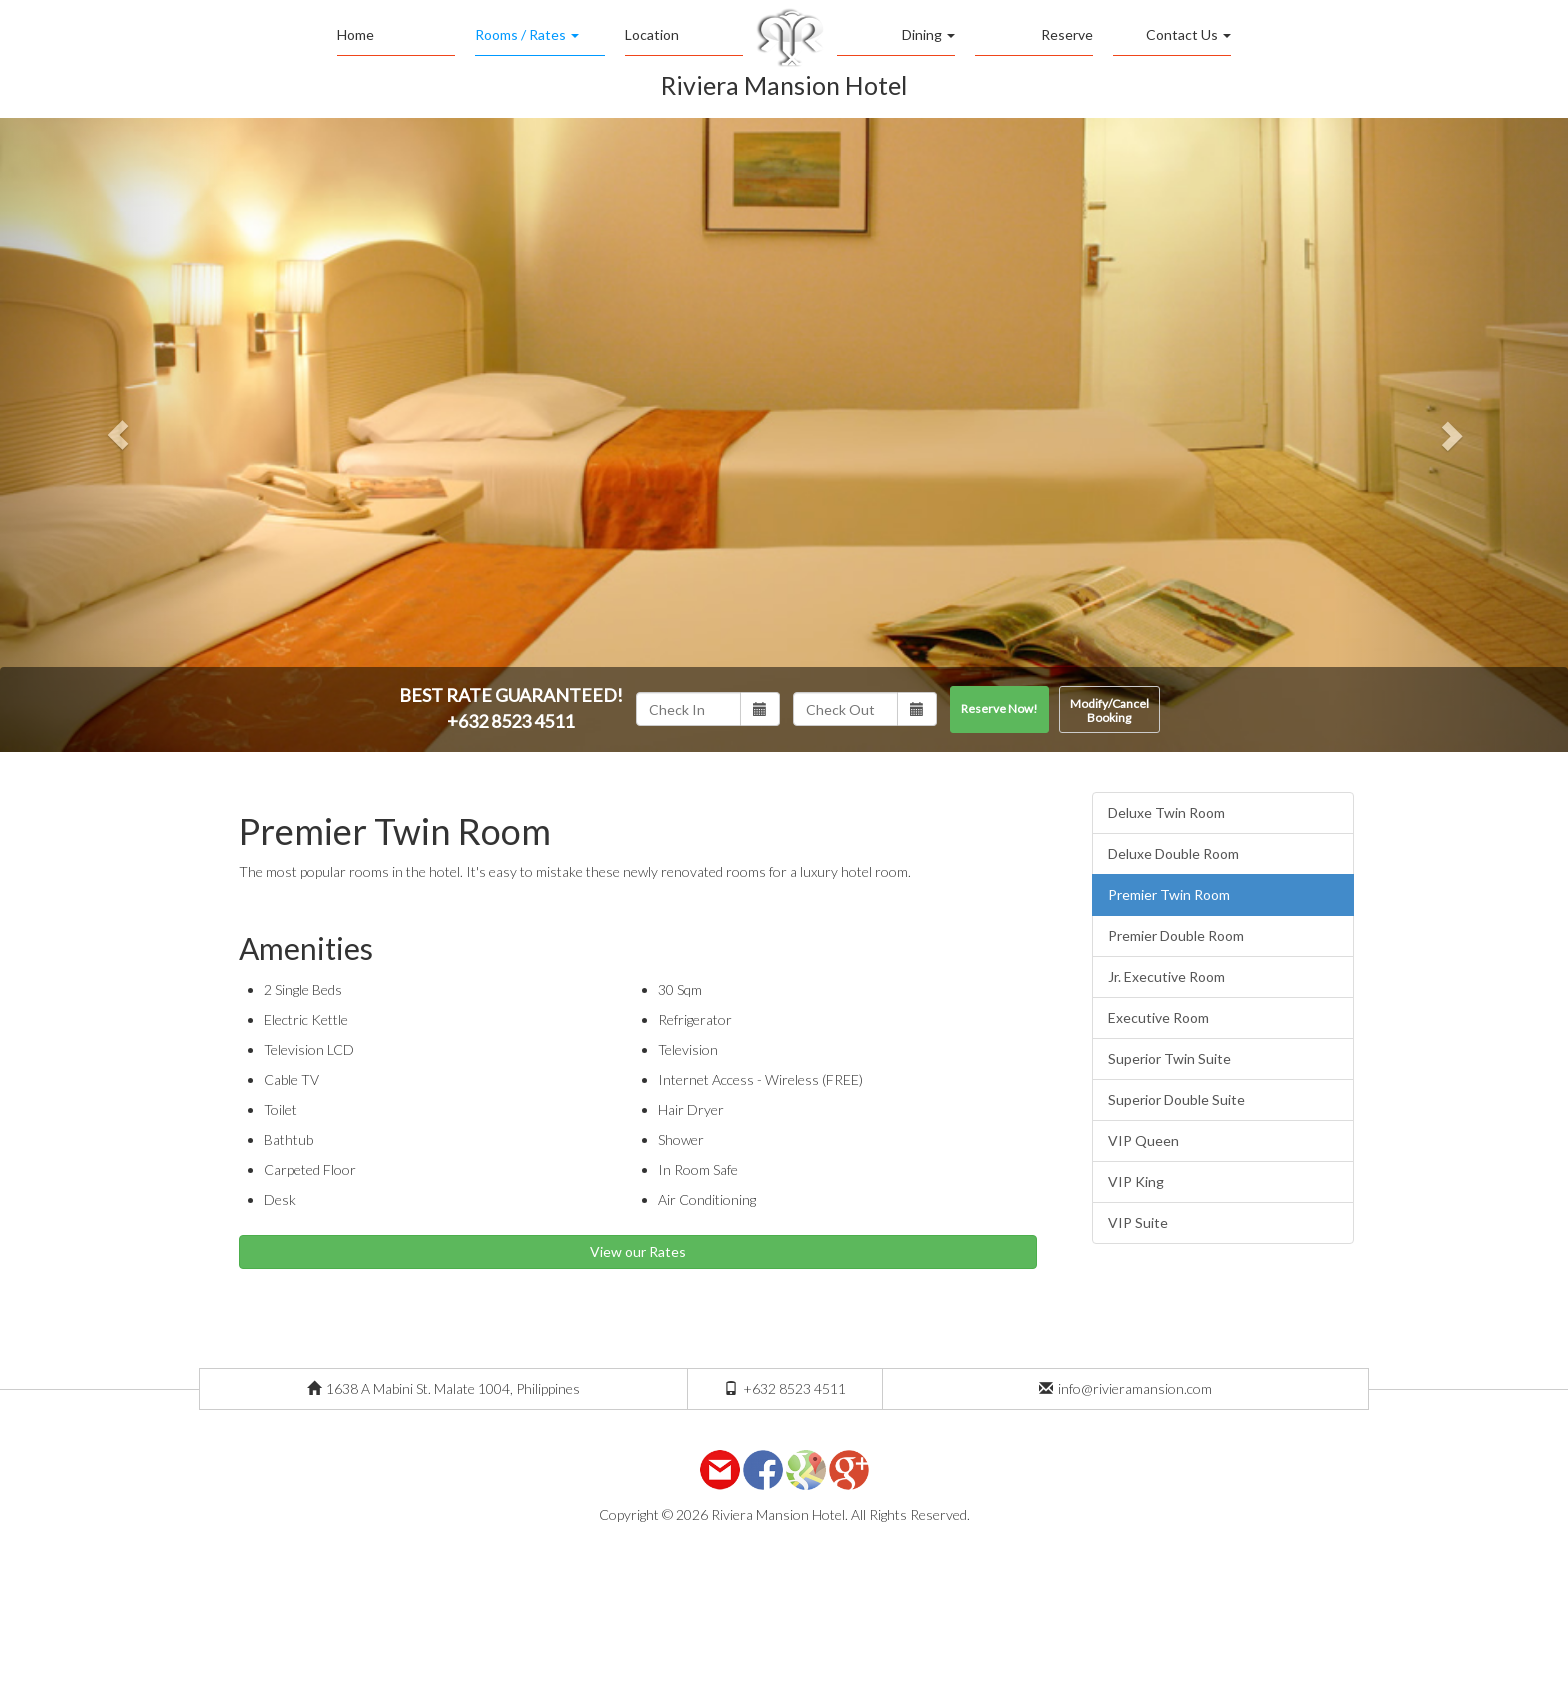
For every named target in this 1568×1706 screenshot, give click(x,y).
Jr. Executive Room (1166, 976)
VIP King (1136, 1181)
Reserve (1067, 34)
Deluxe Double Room (1173, 853)
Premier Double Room (1176, 935)
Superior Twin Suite (1169, 1058)
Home (355, 34)
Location (652, 34)
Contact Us (1188, 34)
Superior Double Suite (1176, 1099)
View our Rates (638, 1251)
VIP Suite (1138, 1222)
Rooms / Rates (527, 34)
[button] (117, 435)
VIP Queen (1143, 1140)
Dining (928, 34)
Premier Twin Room (1169, 894)
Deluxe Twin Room (1166, 812)
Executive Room (1158, 1017)
